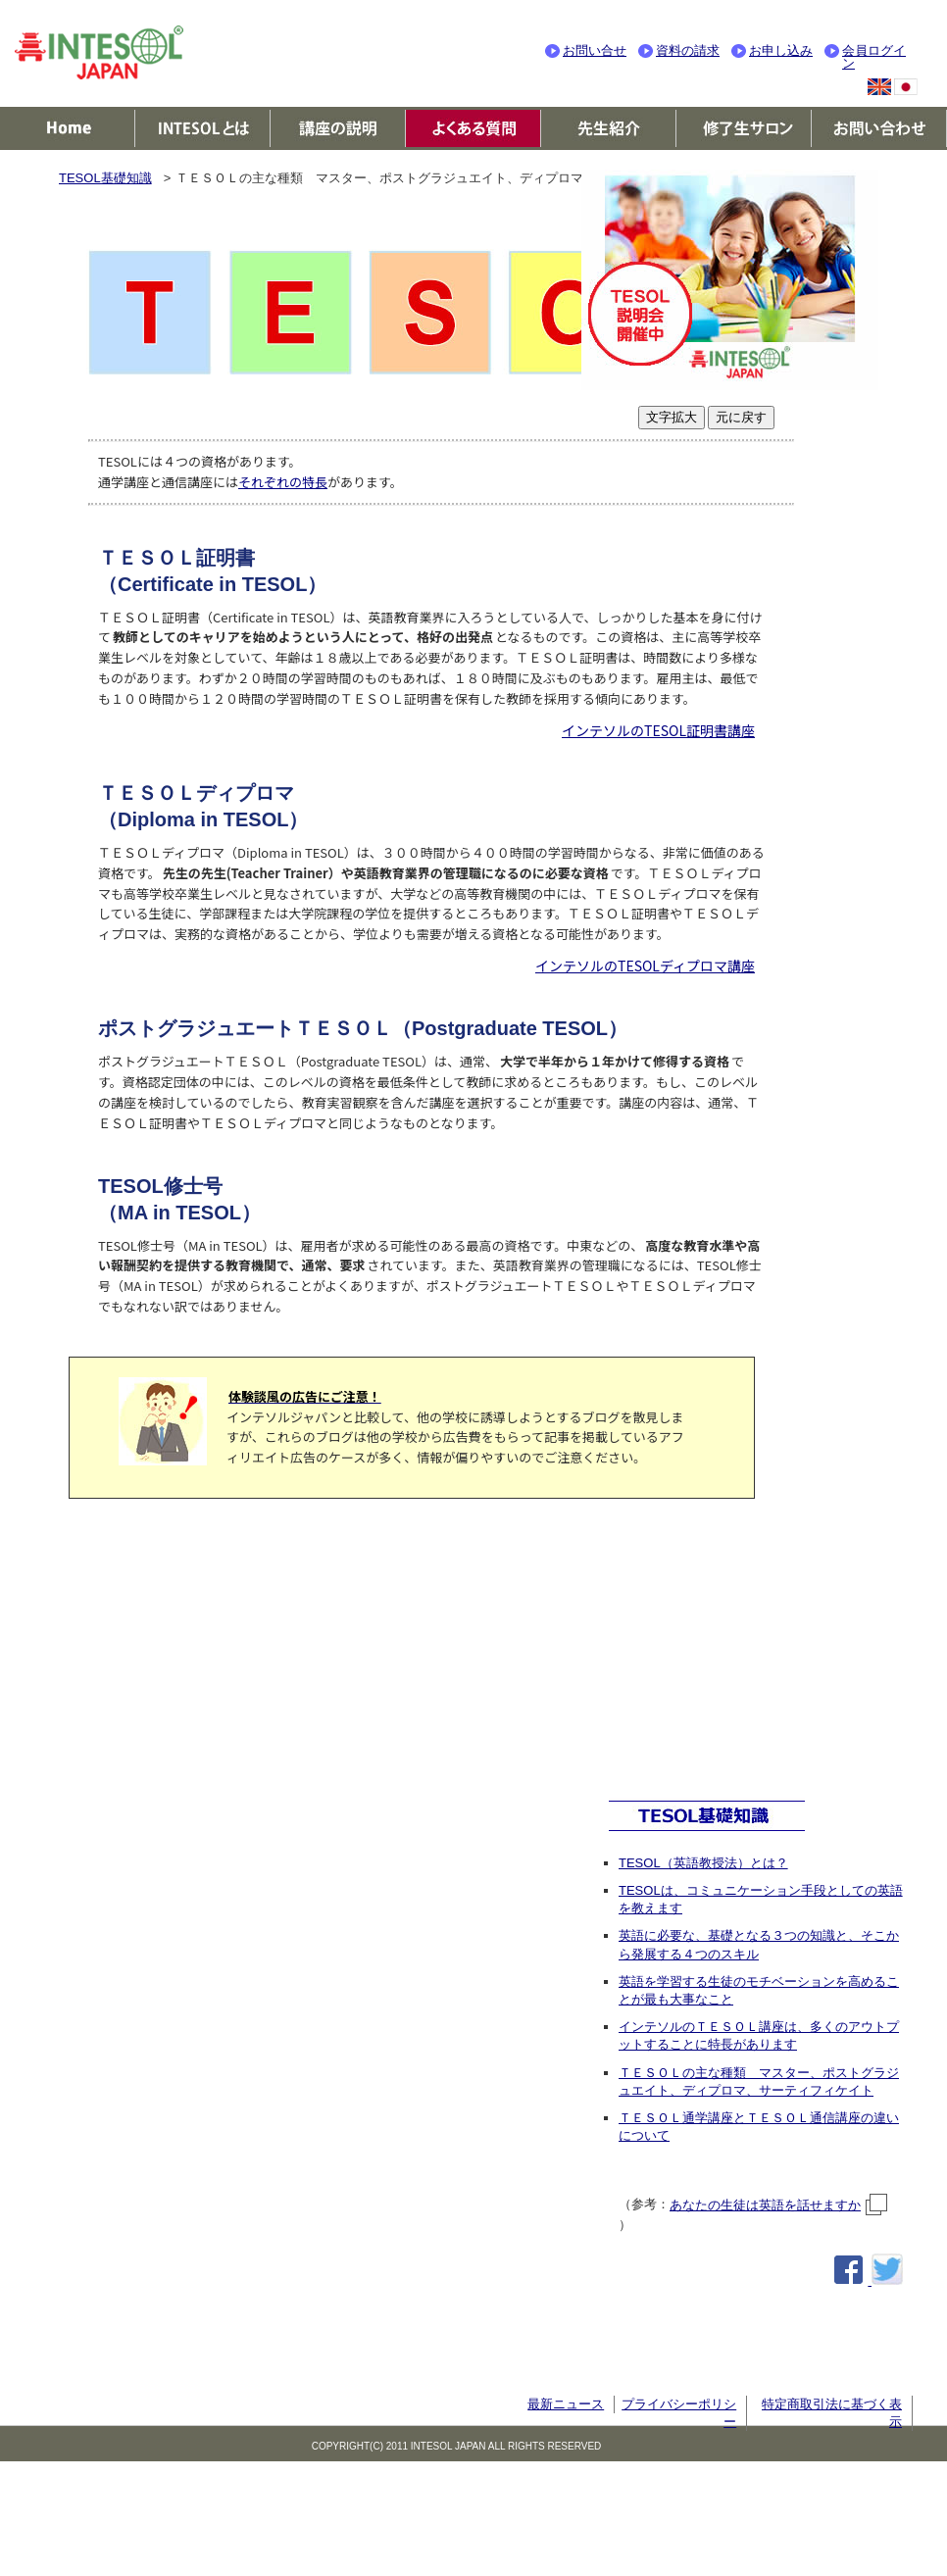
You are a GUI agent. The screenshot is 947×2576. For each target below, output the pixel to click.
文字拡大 (671, 417)
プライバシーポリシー (679, 2413)
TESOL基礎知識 (105, 178)
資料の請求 (688, 50)
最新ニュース (565, 2404)
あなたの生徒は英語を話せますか (779, 2205)
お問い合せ (594, 50)
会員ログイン (874, 57)
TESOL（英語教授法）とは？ (703, 1863)
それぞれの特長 (282, 481)
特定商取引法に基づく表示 (832, 2413)
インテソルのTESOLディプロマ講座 (645, 965)
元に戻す (741, 417)
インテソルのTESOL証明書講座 (658, 730)
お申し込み (781, 50)
